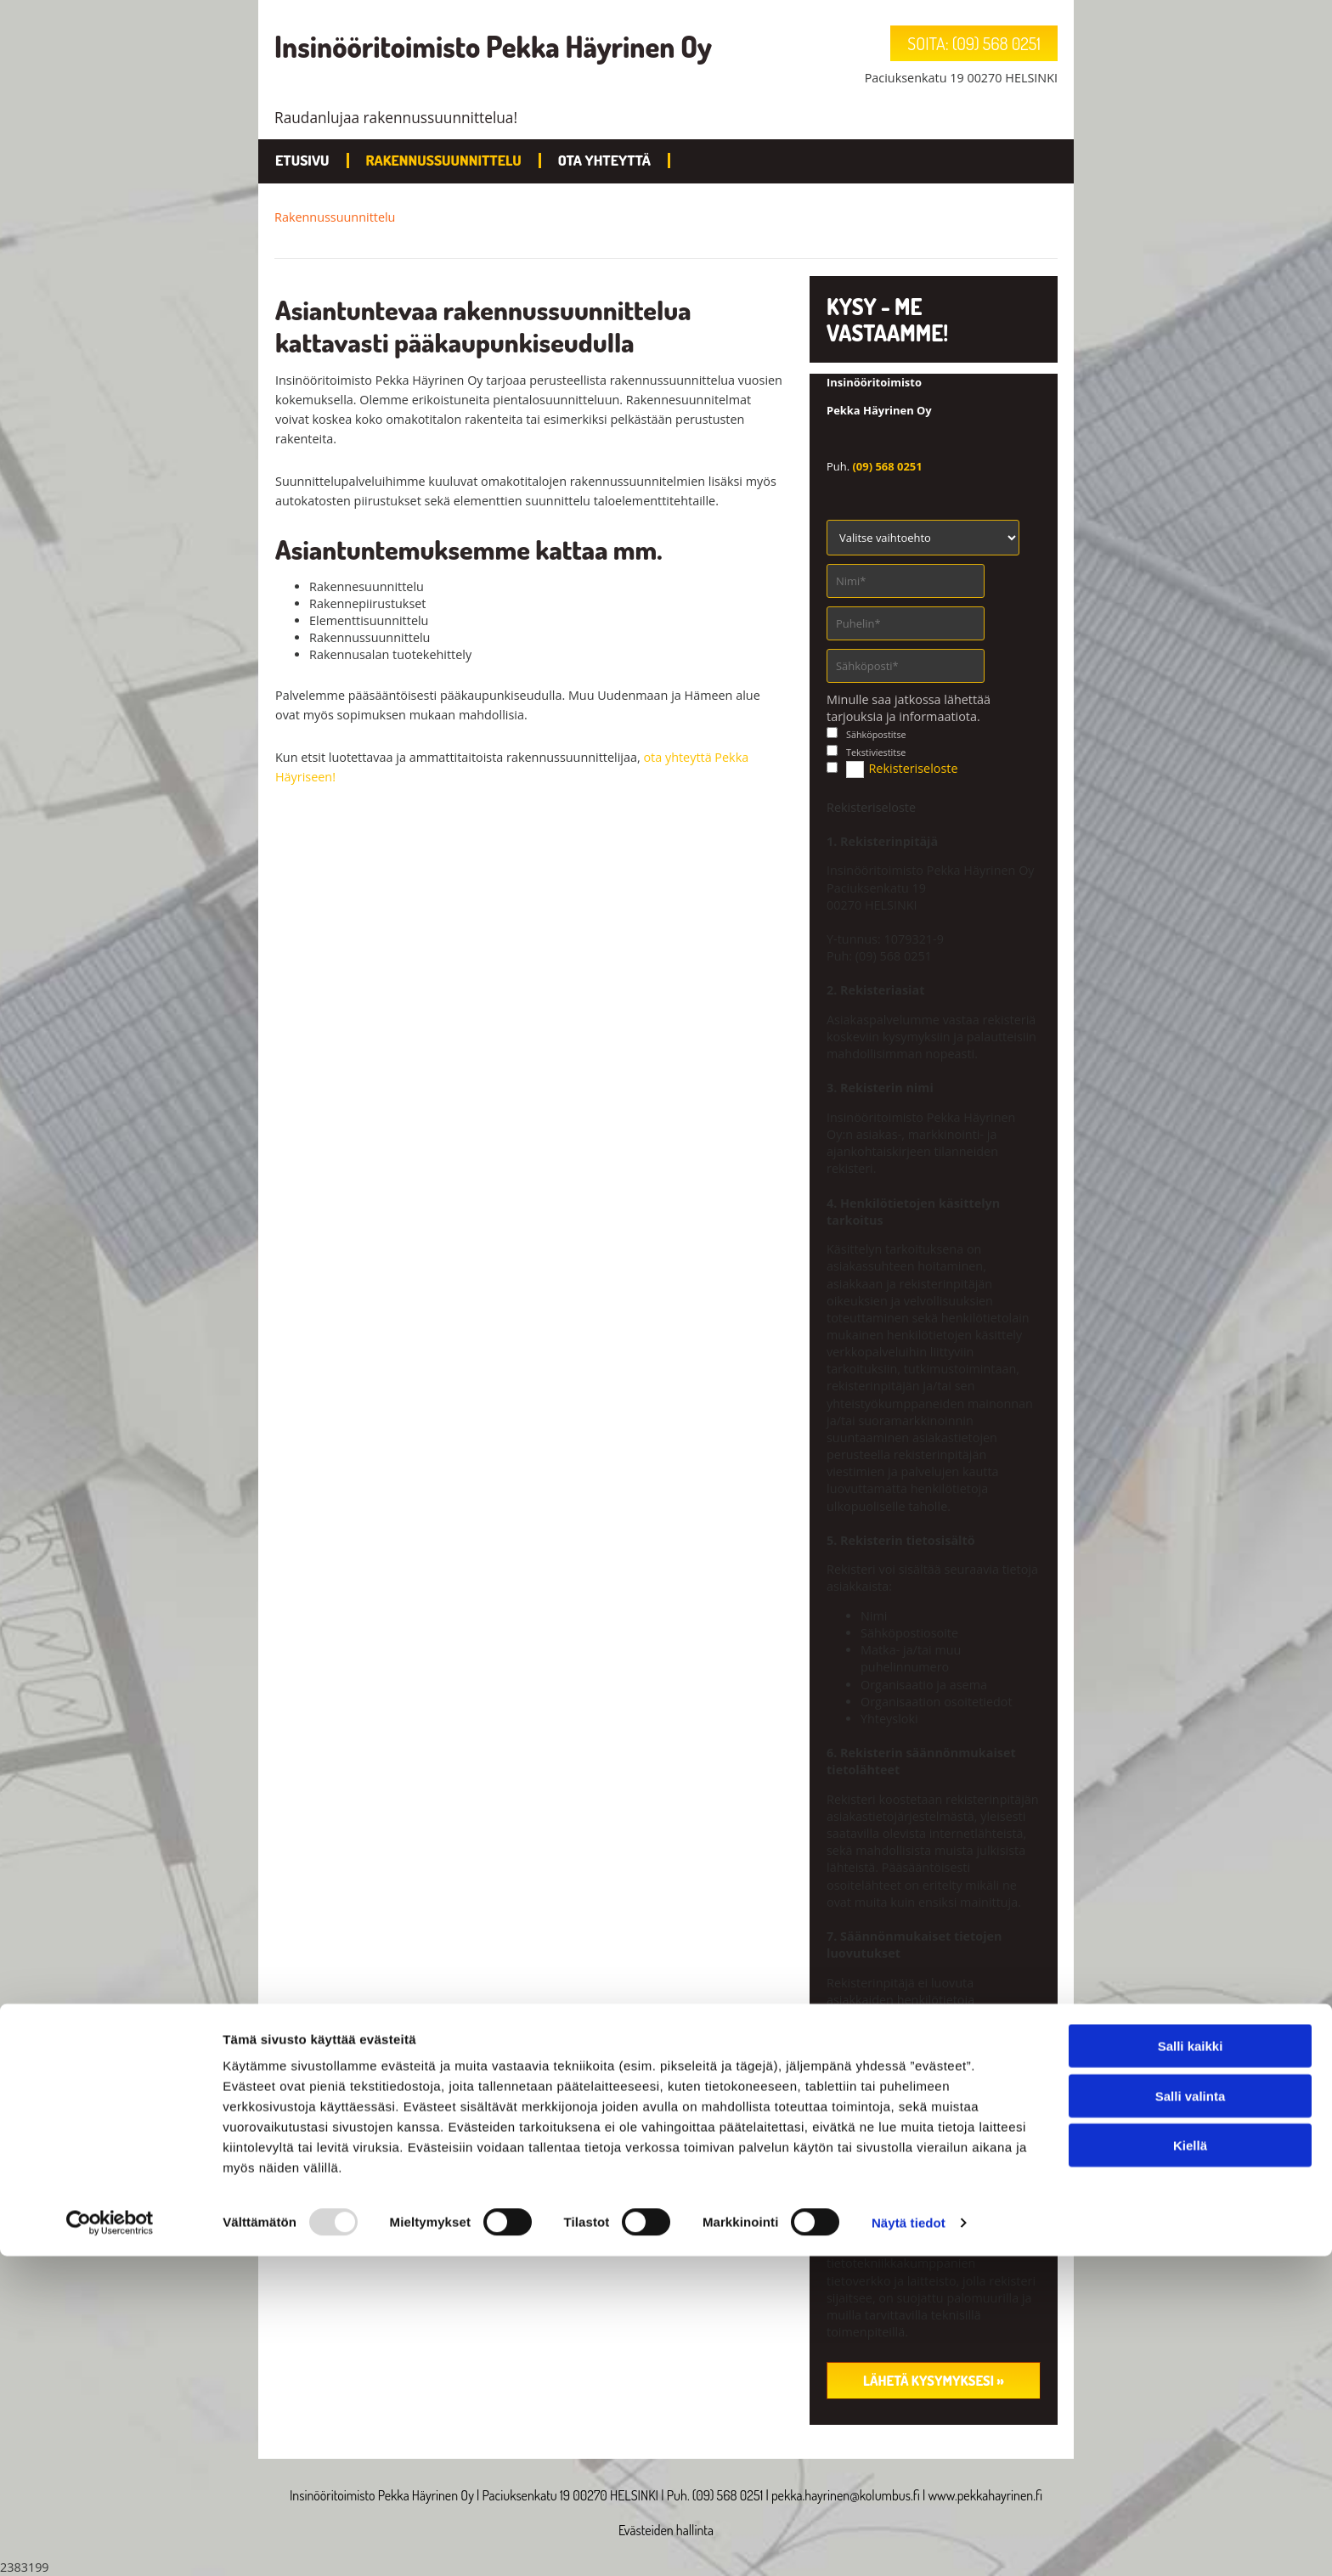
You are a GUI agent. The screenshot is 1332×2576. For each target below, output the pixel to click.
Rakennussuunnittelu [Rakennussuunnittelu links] (444, 160)
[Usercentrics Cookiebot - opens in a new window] (110, 2543)
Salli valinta (1190, 2416)
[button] (974, 43)
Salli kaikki (1190, 2366)
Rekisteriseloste (912, 768)
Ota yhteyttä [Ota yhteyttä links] (604, 160)
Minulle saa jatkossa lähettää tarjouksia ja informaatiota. (909, 707)
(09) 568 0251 (887, 466)
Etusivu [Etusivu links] (302, 160)
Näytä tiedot (908, 2542)
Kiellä (1190, 2465)
